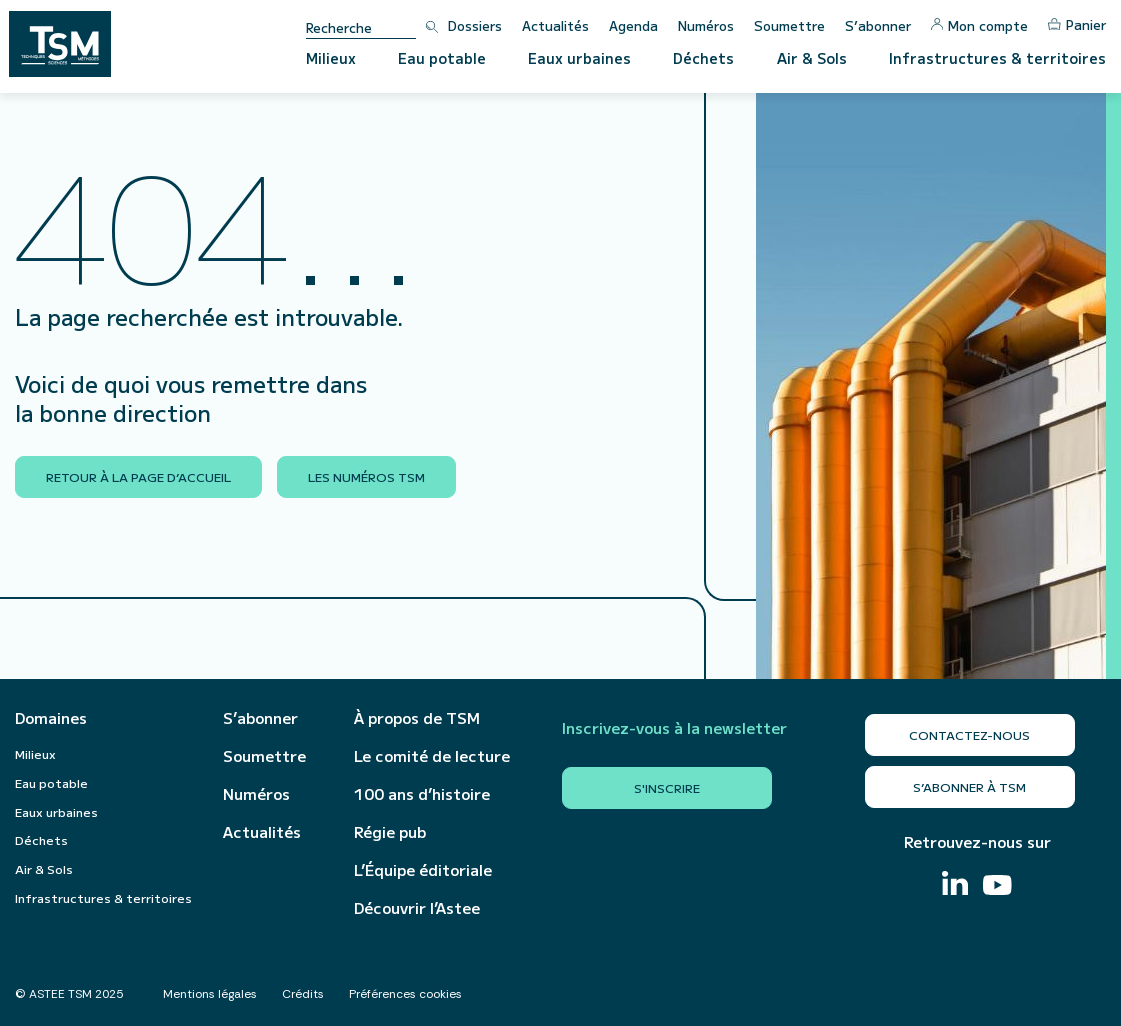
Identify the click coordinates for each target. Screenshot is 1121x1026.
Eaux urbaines (579, 58)
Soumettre (789, 25)
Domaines (51, 718)
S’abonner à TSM (969, 786)
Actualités (555, 25)
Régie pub (390, 832)
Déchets (703, 58)
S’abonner (878, 25)
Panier (1077, 24)
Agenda (633, 25)
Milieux (331, 58)
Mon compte (979, 25)
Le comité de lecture (432, 756)
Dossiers (475, 25)
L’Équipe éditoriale (423, 870)
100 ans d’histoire (422, 794)
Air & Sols (812, 58)
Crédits (303, 994)
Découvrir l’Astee (417, 908)
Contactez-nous (969, 734)
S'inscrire (667, 787)
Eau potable (442, 58)
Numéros (706, 25)
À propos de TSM (417, 718)
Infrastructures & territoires (997, 58)
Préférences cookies (405, 994)
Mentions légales (210, 994)
